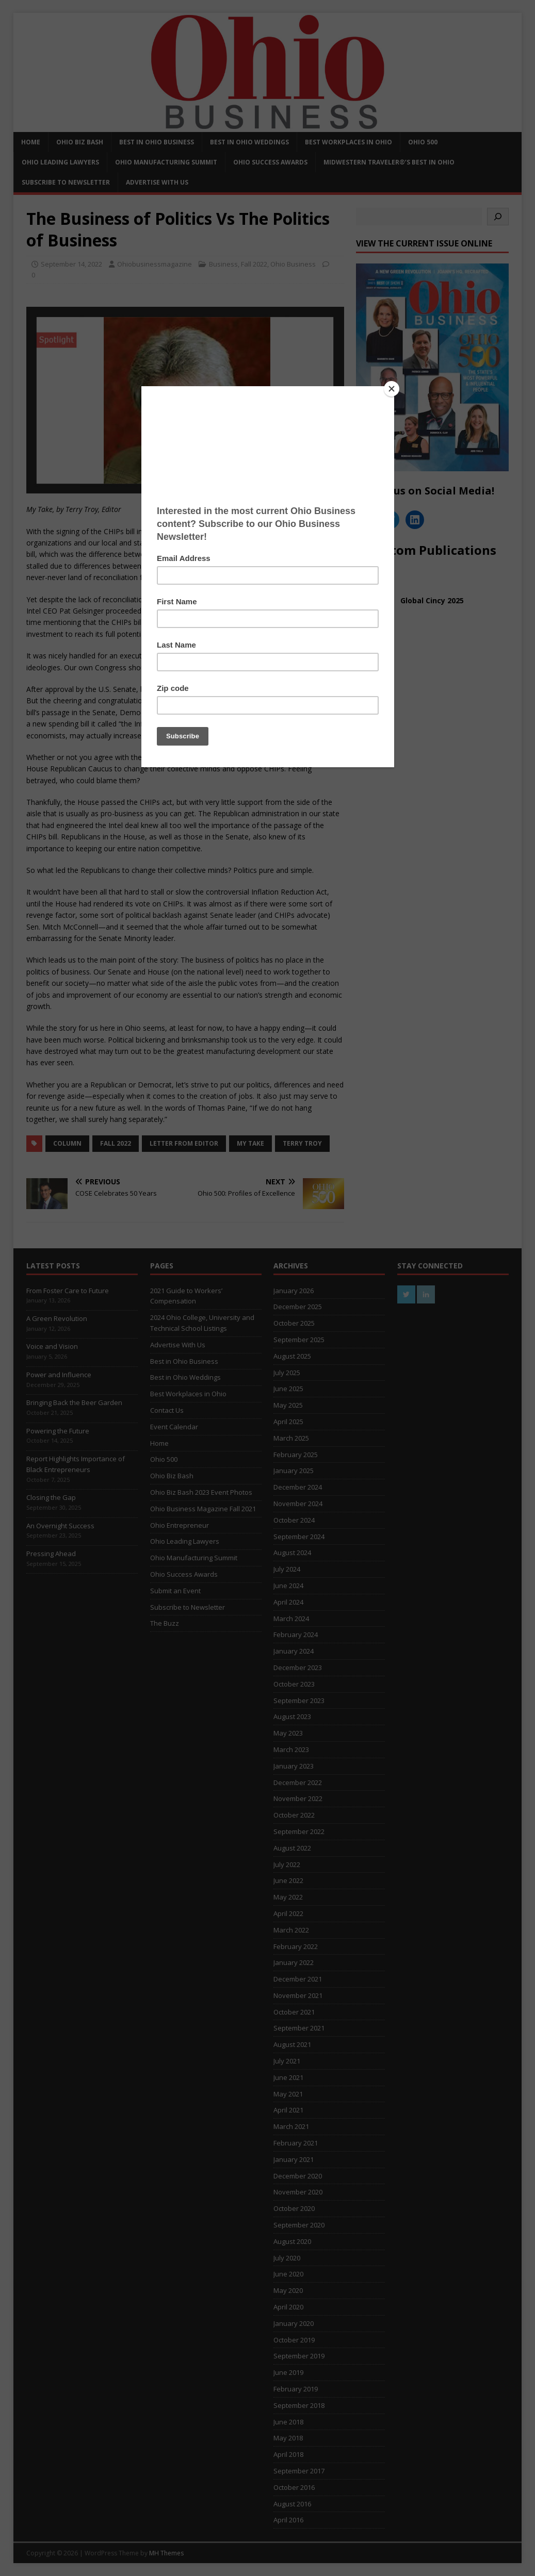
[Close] (391, 389)
